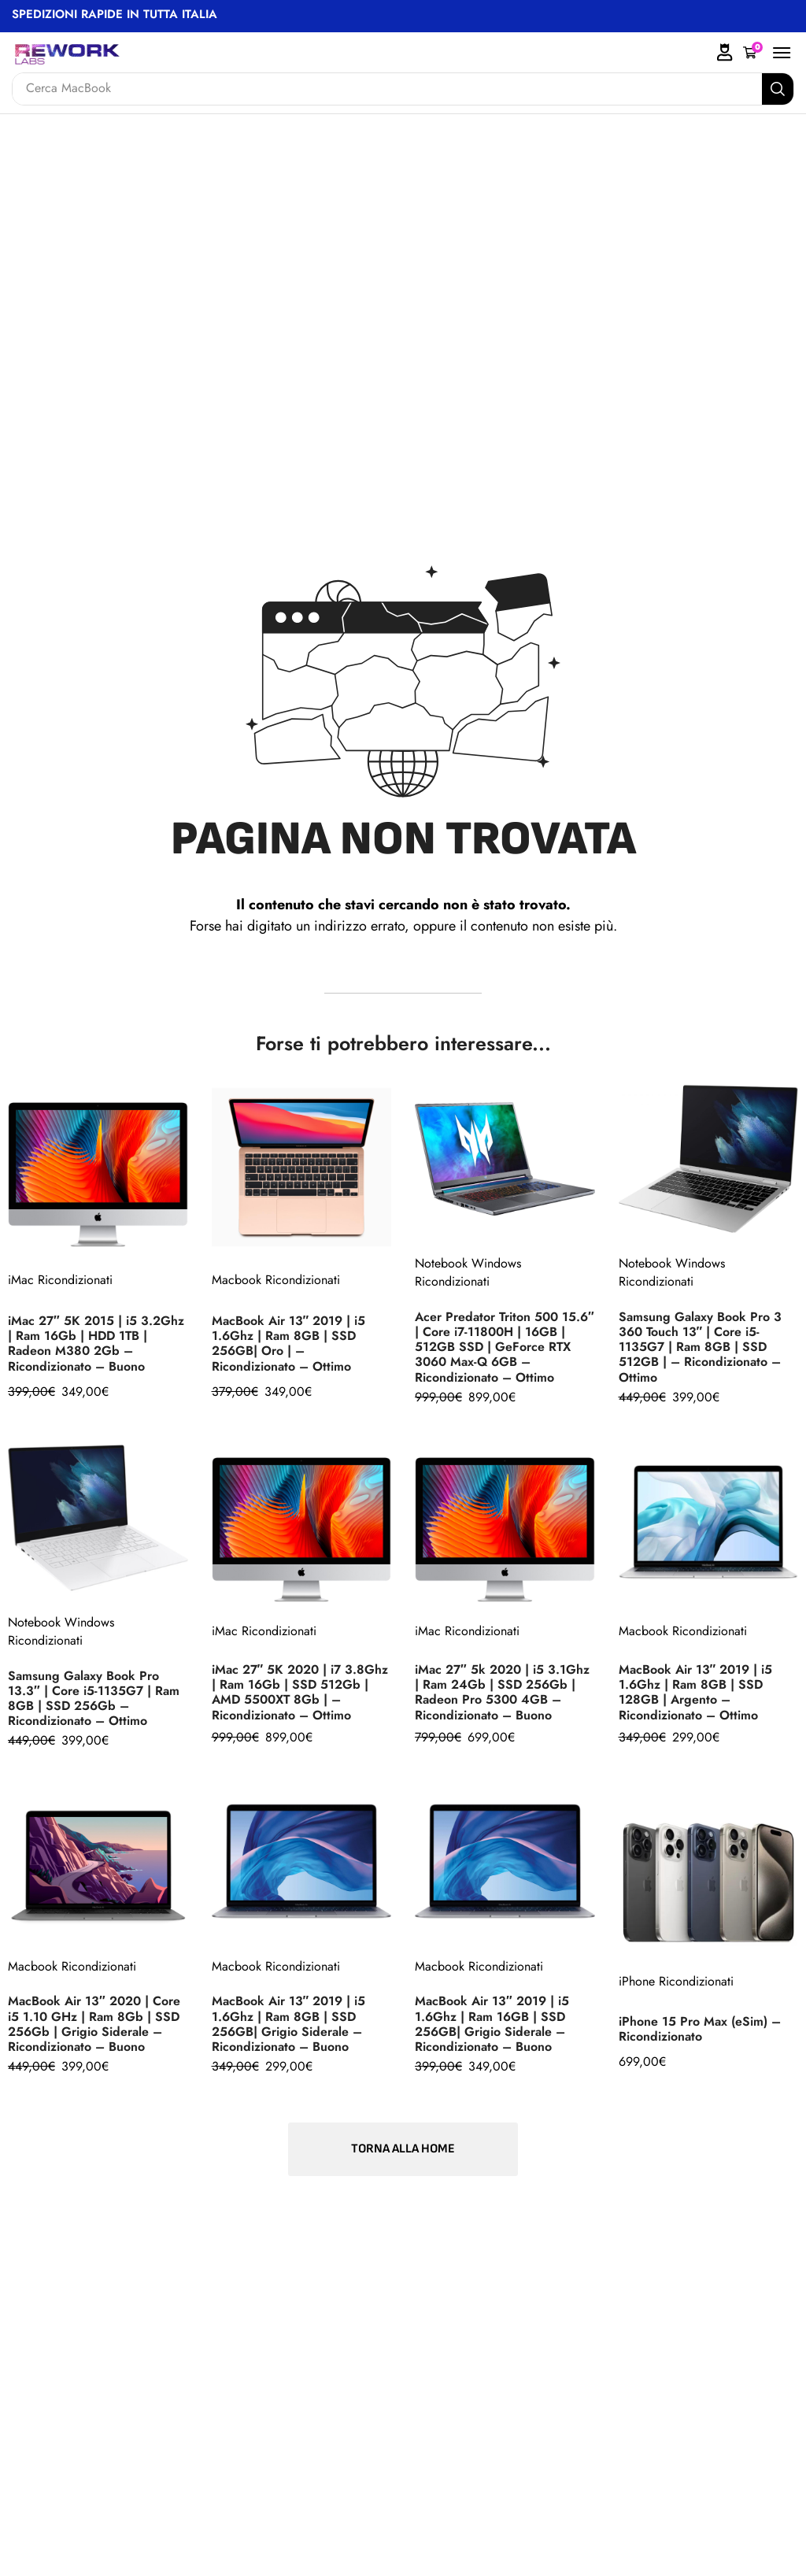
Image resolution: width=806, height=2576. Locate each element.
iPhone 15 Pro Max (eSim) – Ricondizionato (700, 2028)
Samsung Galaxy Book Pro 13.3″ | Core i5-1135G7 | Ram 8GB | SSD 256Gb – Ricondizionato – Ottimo (93, 1698)
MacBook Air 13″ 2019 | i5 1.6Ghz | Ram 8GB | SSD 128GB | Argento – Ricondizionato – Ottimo (696, 1691)
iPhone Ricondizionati (676, 1981)
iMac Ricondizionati (60, 1280)
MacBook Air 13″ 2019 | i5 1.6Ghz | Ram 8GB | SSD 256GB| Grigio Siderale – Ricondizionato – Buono (289, 2023)
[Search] (777, 89)
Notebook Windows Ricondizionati (468, 1272)
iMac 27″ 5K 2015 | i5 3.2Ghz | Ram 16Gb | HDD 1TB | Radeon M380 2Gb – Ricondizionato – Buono (96, 1343)
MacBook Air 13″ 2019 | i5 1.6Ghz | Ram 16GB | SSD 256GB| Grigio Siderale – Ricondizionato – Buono (492, 2023)
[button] (753, 52)
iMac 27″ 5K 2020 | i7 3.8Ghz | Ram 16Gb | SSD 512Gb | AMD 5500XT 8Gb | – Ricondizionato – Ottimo (300, 1691)
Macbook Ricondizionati (276, 1280)
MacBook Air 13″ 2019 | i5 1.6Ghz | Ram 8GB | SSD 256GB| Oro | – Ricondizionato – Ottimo (289, 1343)
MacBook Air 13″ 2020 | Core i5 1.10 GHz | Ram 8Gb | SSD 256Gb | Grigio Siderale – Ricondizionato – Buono (94, 2023)
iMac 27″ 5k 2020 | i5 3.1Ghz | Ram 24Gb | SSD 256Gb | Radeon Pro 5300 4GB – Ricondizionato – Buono (502, 1691)
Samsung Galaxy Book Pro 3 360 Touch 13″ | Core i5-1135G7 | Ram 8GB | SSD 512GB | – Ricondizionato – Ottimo (700, 1347)
